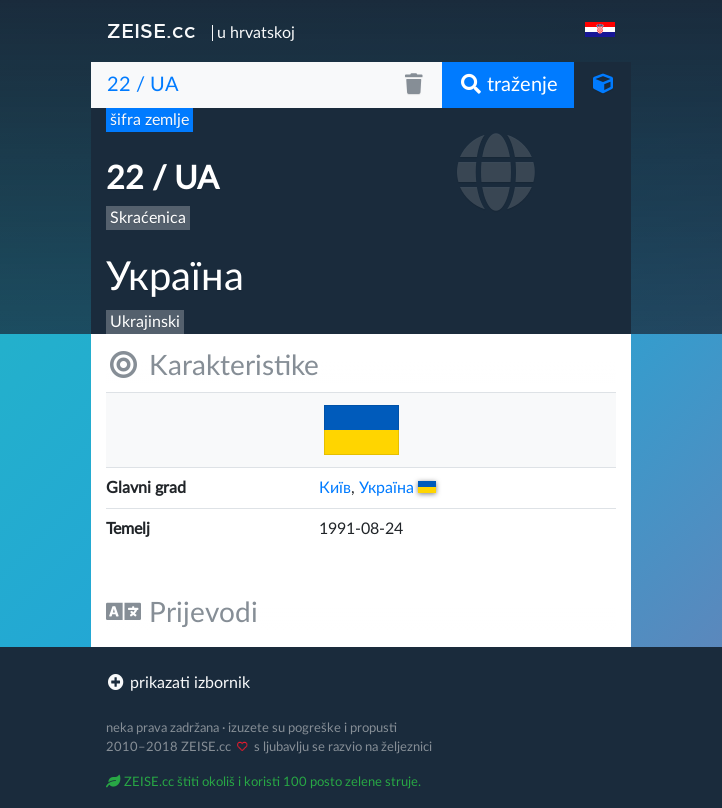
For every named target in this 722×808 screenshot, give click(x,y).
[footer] (361, 683)
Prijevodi (182, 612)
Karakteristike (212, 365)
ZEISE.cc (151, 31)
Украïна (397, 488)
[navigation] (602, 31)
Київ (335, 488)
